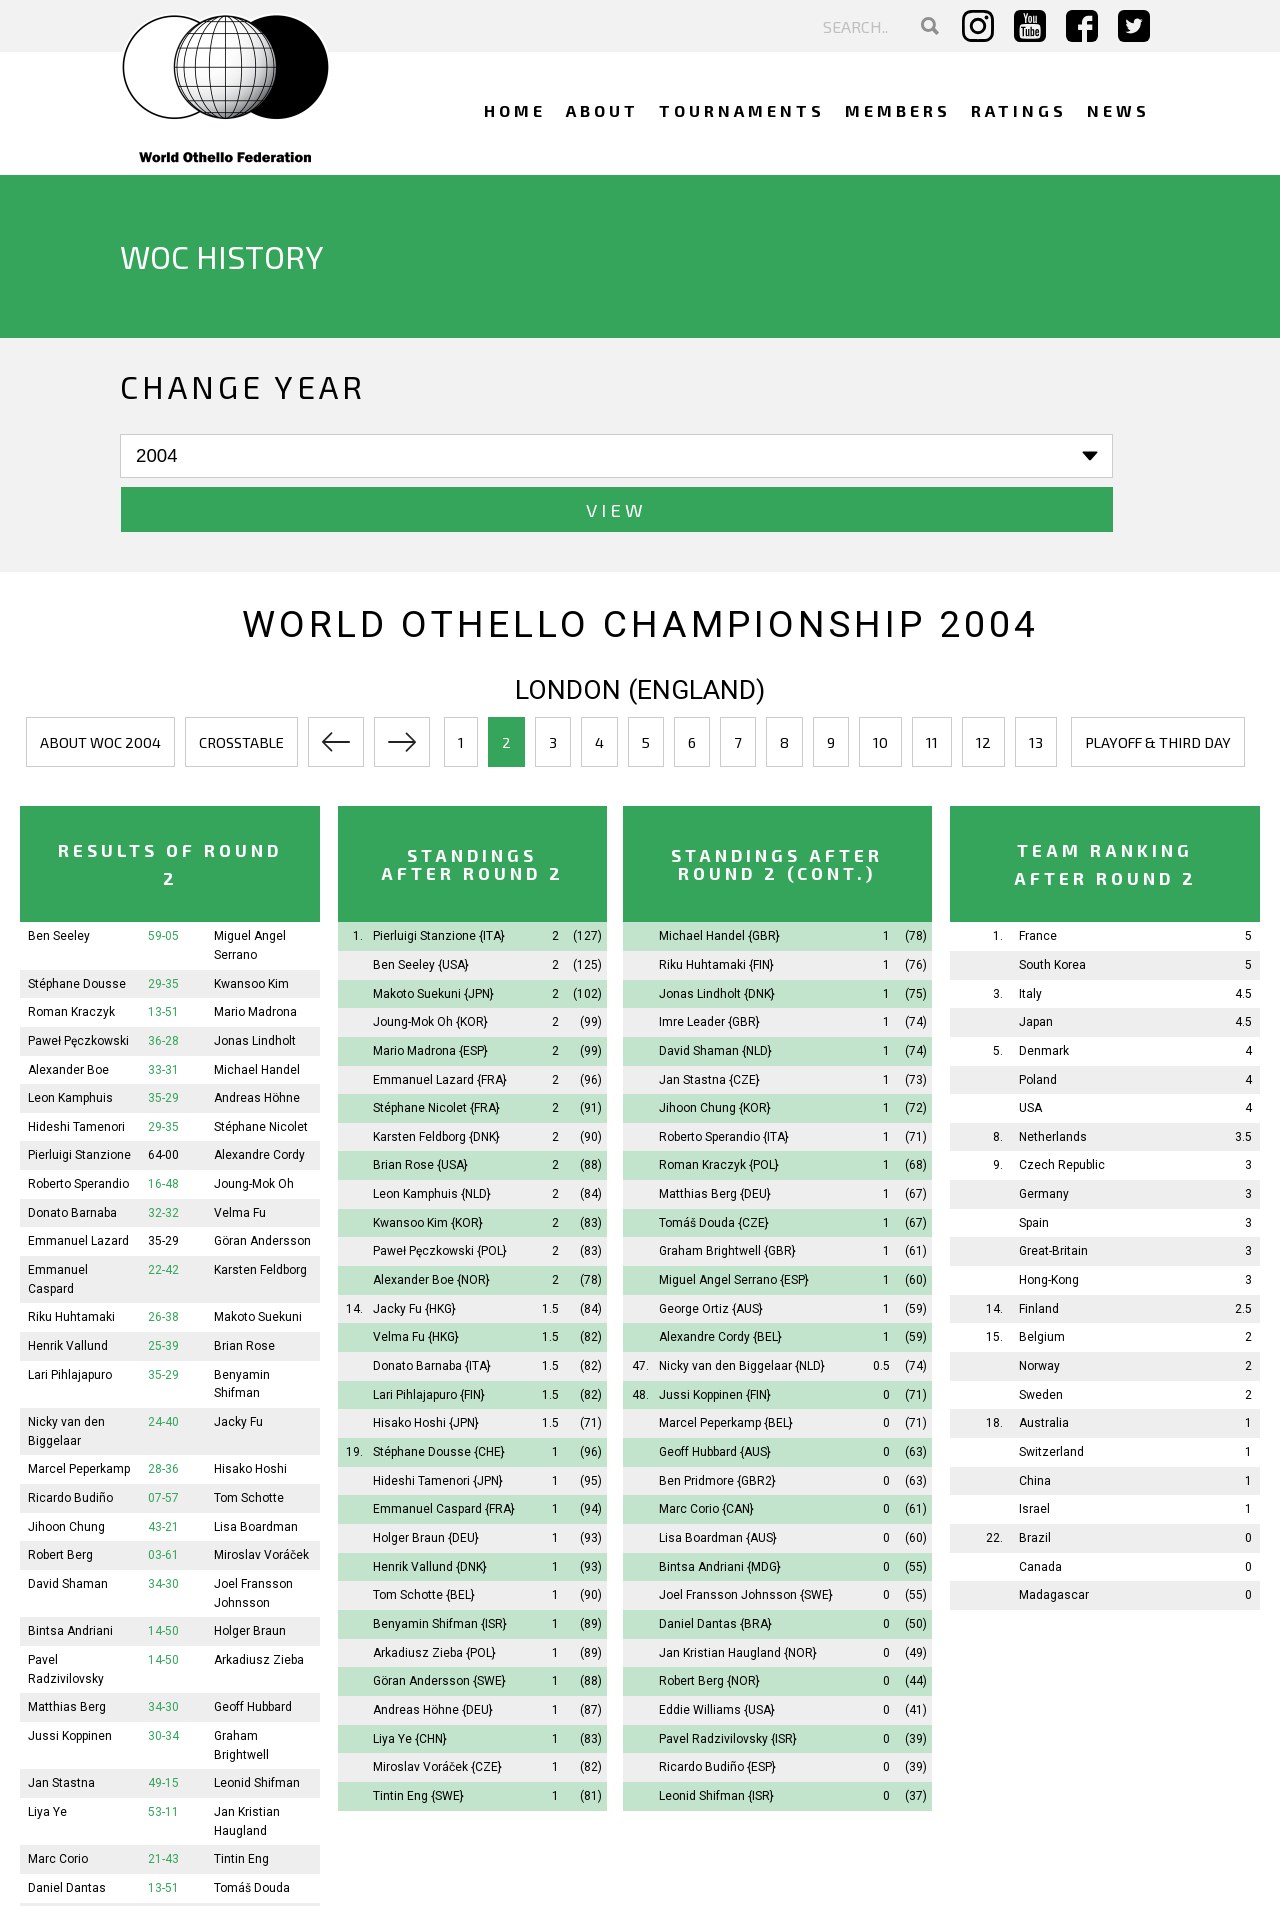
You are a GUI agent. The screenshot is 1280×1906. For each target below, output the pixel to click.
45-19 (163, 1892)
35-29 (163, 1045)
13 (1036, 689)
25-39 (163, 1293)
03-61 (163, 1502)
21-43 (163, 1806)
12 (983, 689)
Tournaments (742, 110)
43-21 (163, 1473)
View (430, 456)
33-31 (163, 1016)
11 (932, 689)
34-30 (163, 1531)
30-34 (163, 1682)
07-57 (163, 1445)
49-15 (163, 1730)
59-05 (163, 883)
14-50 (163, 1578)
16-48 (163, 1131)
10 (880, 689)
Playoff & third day (1158, 689)
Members (898, 110)
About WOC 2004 (100, 689)
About (602, 110)
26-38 (163, 1264)
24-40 (163, 1369)
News (1118, 110)
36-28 (163, 987)
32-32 (163, 1159)
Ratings (1019, 110)
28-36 (163, 1416)
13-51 (163, 959)
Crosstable (241, 689)
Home (515, 110)
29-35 (163, 930)
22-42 (163, 1217)
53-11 (163, 1758)
